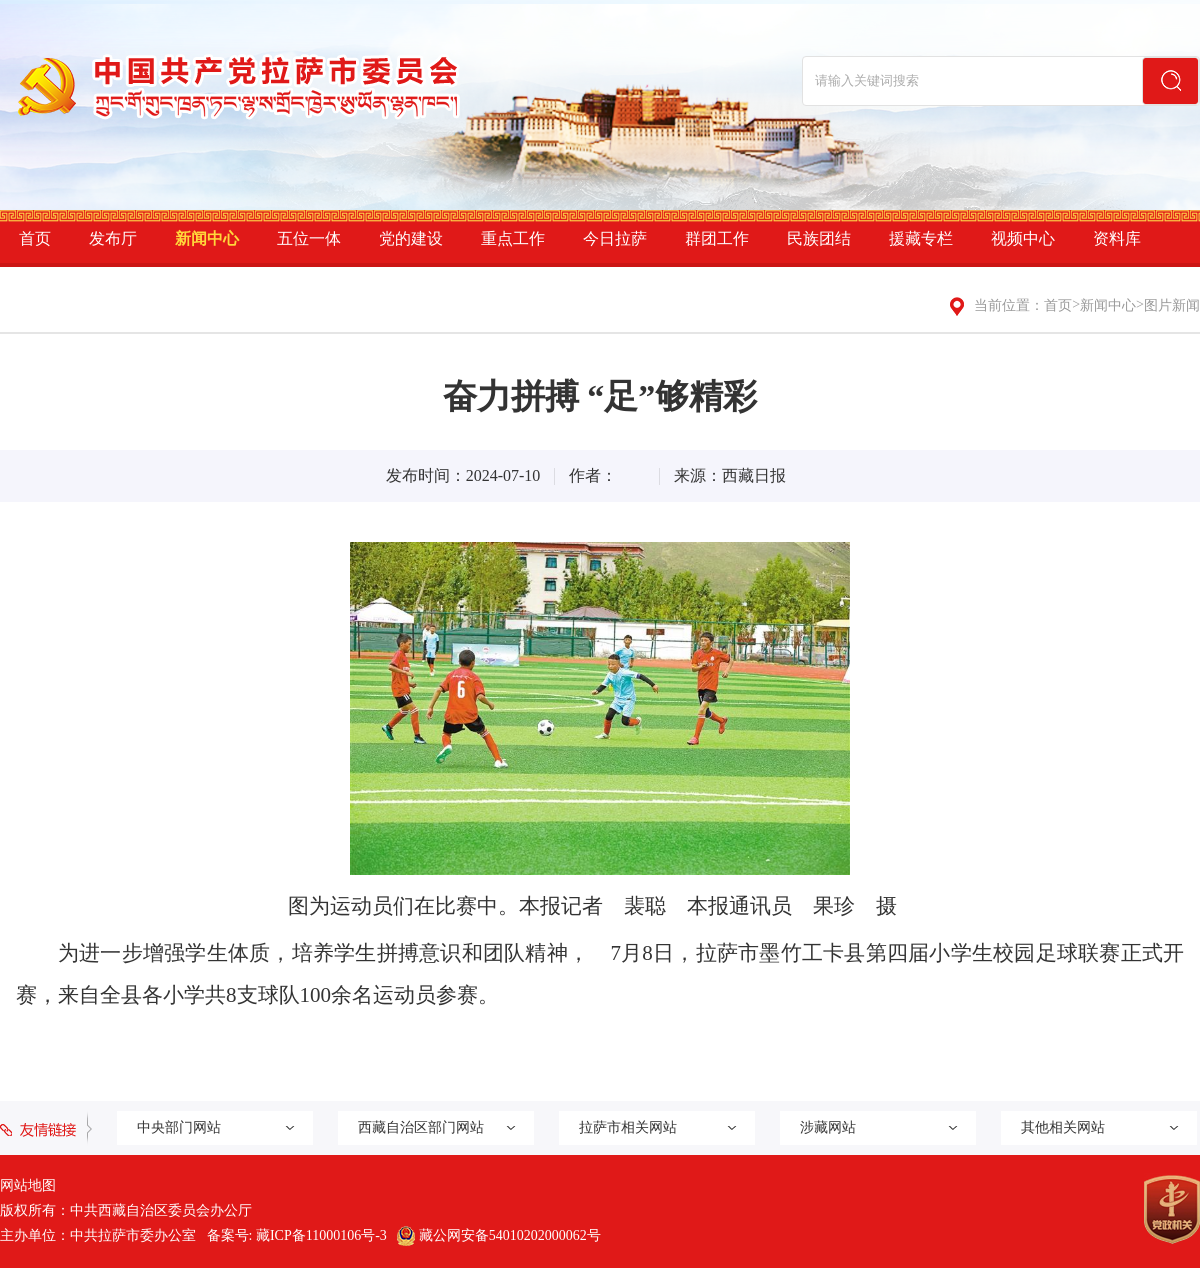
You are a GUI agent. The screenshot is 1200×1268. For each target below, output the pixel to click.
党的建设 (411, 238)
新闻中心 (207, 238)
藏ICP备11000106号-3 (321, 1235)
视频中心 (1023, 238)
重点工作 (513, 238)
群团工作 (717, 238)
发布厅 (113, 238)
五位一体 (309, 238)
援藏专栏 (921, 238)
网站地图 (28, 1185)
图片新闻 (1172, 305)
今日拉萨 (615, 238)
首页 (35, 238)
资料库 (1117, 238)
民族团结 (819, 238)
